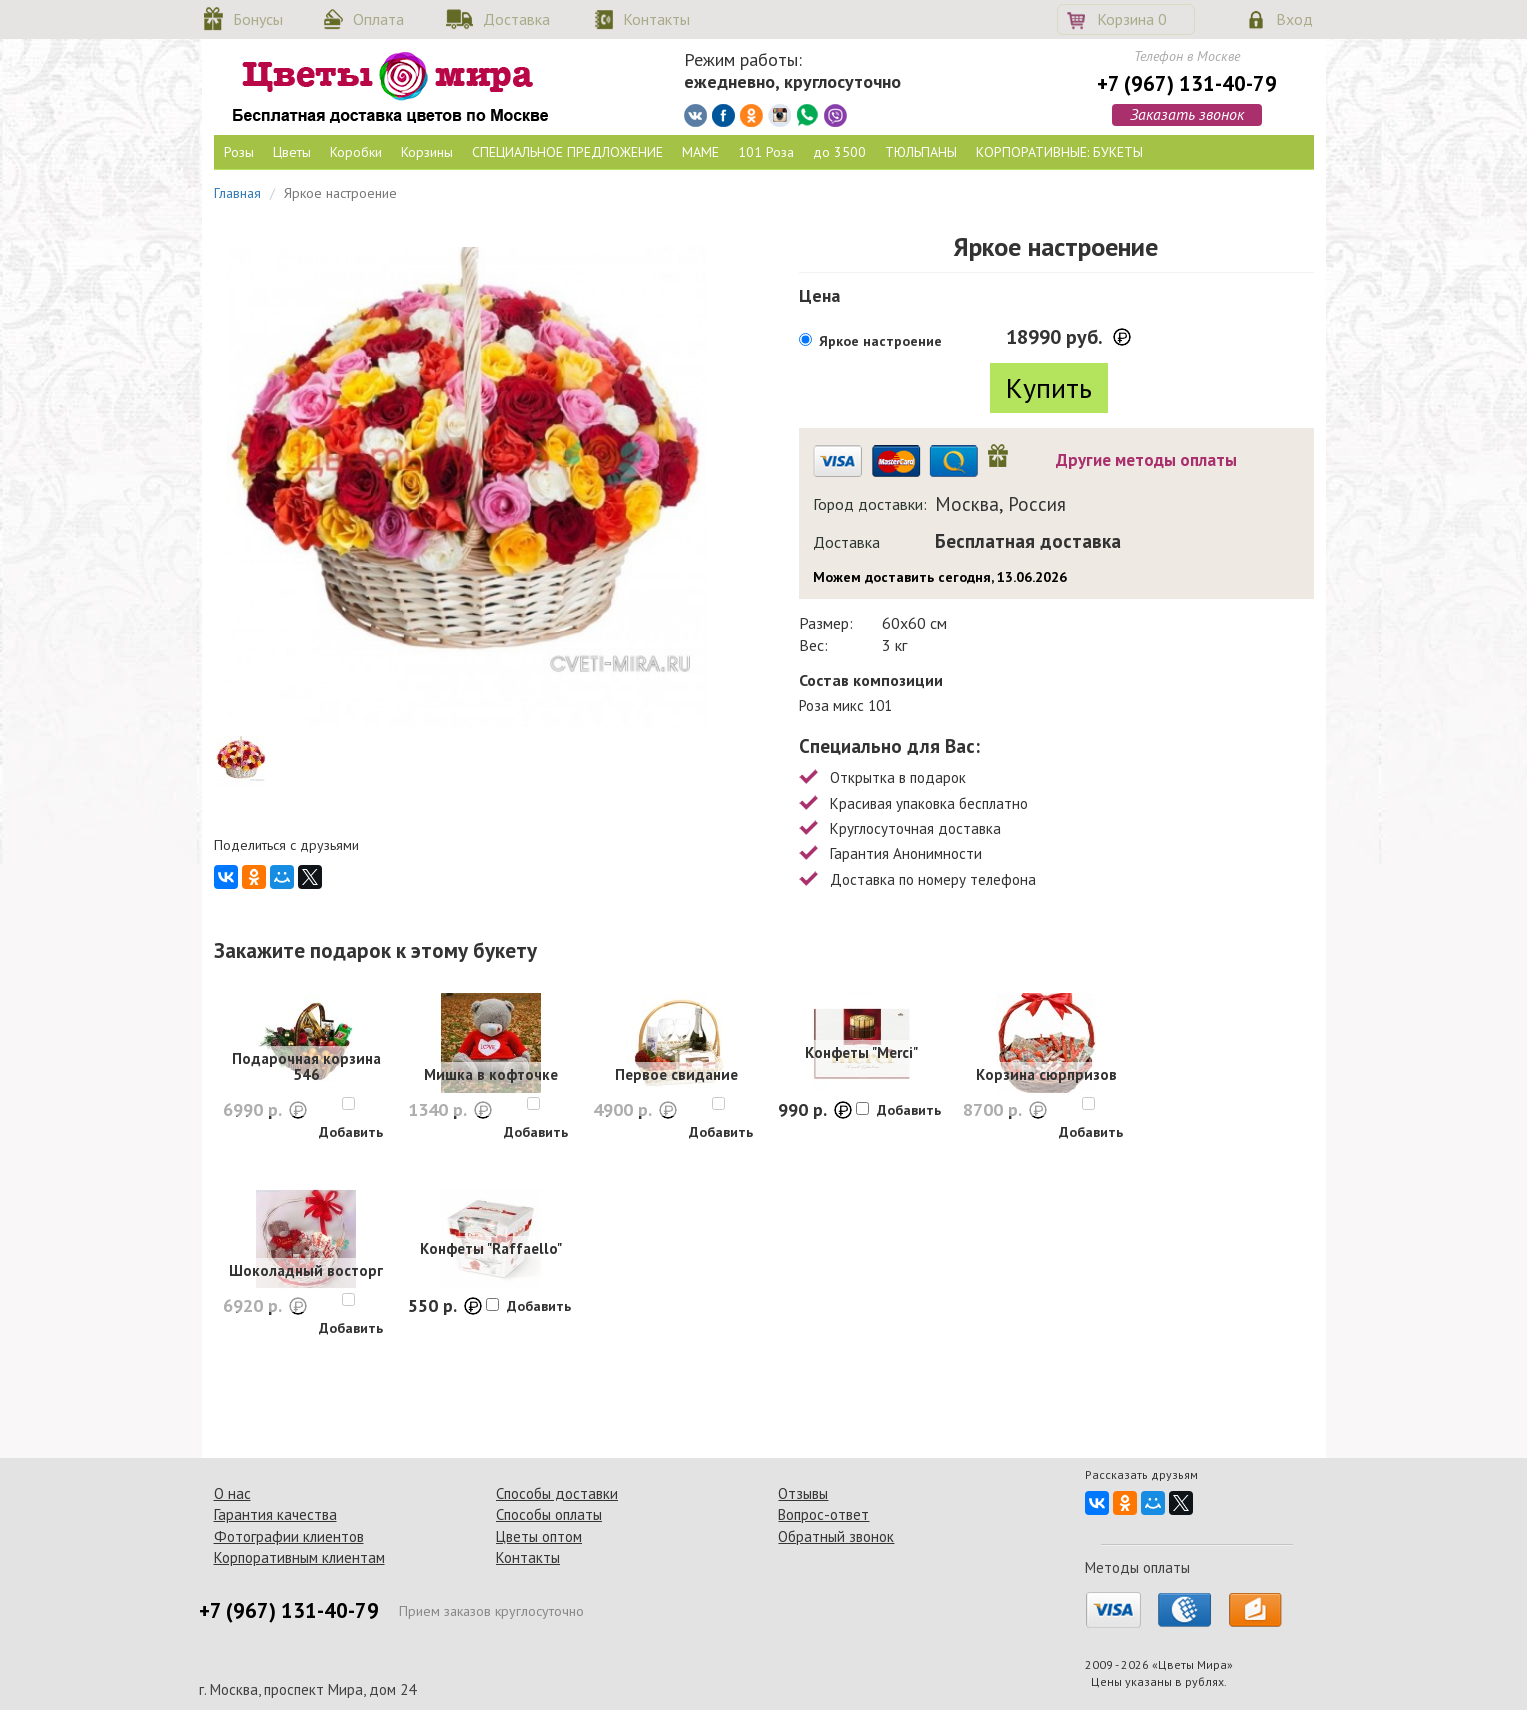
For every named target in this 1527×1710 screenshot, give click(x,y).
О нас (232, 1493)
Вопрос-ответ (823, 1514)
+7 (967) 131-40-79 (1187, 83)
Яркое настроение (880, 341)
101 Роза (766, 152)
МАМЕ (700, 152)
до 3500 (839, 152)
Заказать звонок (1187, 114)
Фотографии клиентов (289, 1536)
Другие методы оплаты (1146, 460)
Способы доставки (557, 1493)
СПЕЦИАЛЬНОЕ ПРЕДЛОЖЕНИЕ (567, 152)
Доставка (516, 19)
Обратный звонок (836, 1536)
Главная (237, 193)
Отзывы (803, 1493)
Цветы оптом (539, 1536)
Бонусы (258, 19)
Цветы (292, 152)
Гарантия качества (275, 1514)
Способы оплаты (549, 1514)
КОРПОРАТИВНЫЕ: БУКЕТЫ (1059, 152)
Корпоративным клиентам (299, 1557)
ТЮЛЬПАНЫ (921, 152)
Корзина (1132, 19)
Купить (1049, 387)
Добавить (351, 1132)
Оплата (378, 19)
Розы (239, 152)
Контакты (656, 19)
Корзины (427, 152)
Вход (1294, 19)
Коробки (356, 152)
